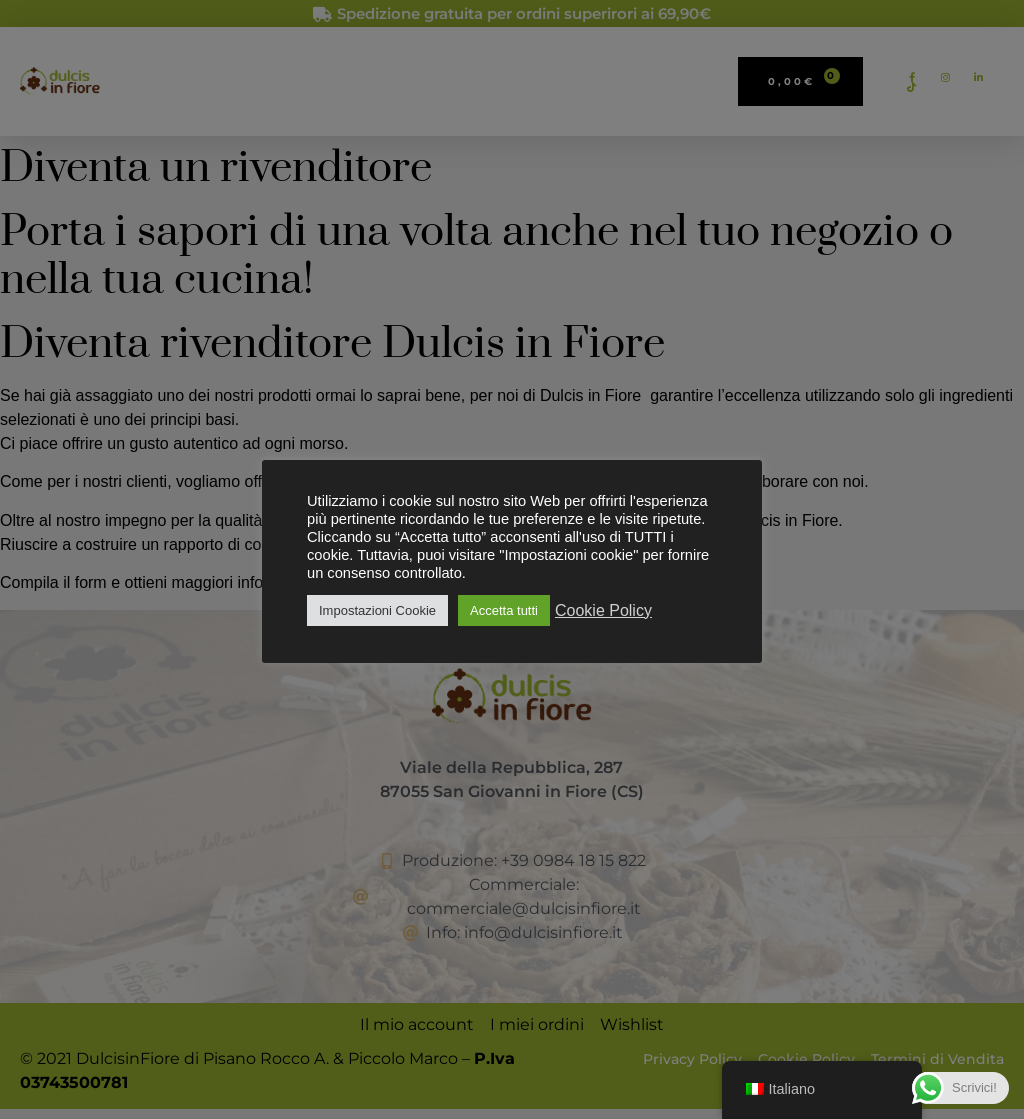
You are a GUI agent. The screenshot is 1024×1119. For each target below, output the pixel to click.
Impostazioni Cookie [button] (377, 610)
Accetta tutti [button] (504, 610)
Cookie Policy (603, 610)
